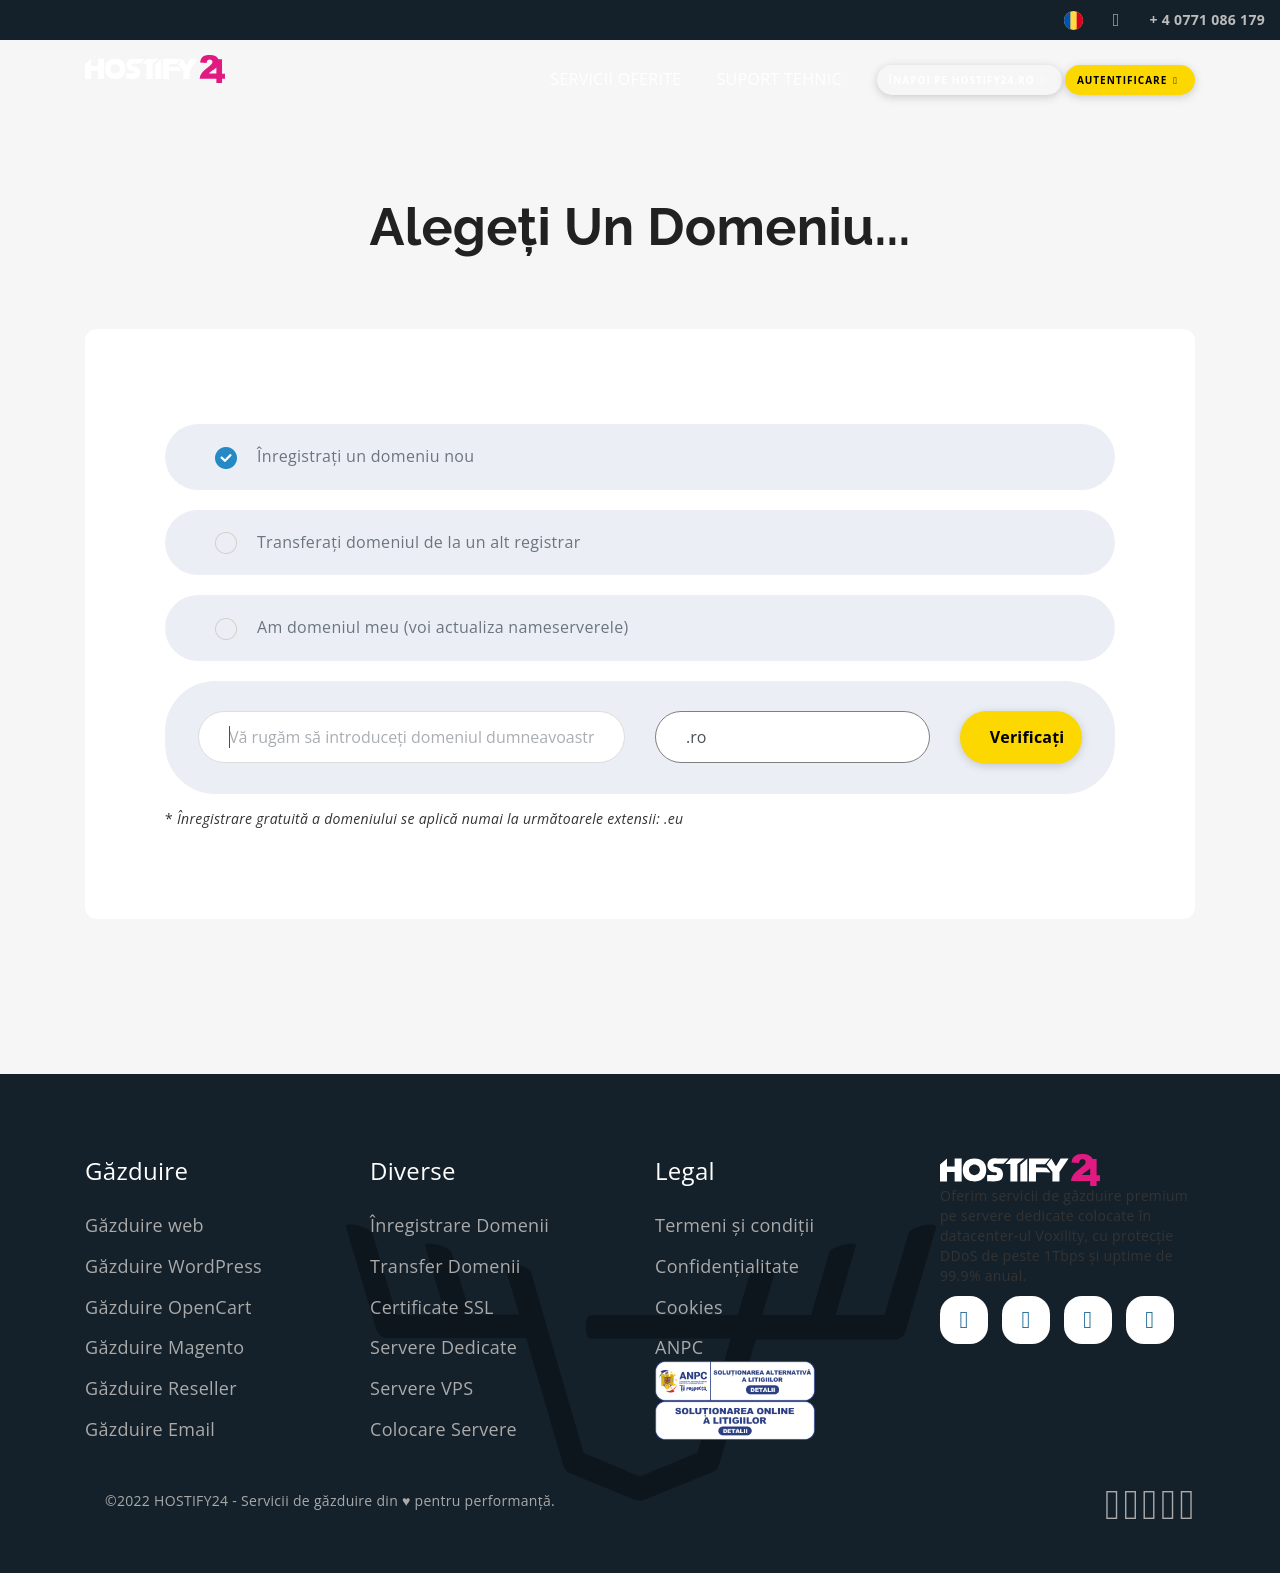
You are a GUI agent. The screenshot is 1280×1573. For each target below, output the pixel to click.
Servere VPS (421, 1388)
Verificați (1027, 737)
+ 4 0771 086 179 (1207, 19)
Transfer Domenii (445, 1266)
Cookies (689, 1307)
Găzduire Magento (164, 1347)
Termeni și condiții (734, 1225)
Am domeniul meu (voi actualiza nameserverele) (421, 628)
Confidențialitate (727, 1266)
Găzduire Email (150, 1429)
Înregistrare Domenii (459, 1225)
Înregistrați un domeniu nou (344, 457)
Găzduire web (144, 1225)
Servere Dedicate (443, 1347)
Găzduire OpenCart (168, 1307)
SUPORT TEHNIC (778, 79)
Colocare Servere (443, 1429)
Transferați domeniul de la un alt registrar (397, 543)
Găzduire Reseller (161, 1388)
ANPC (679, 1347)
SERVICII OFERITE (615, 79)
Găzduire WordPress (173, 1266)
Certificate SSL (432, 1307)
